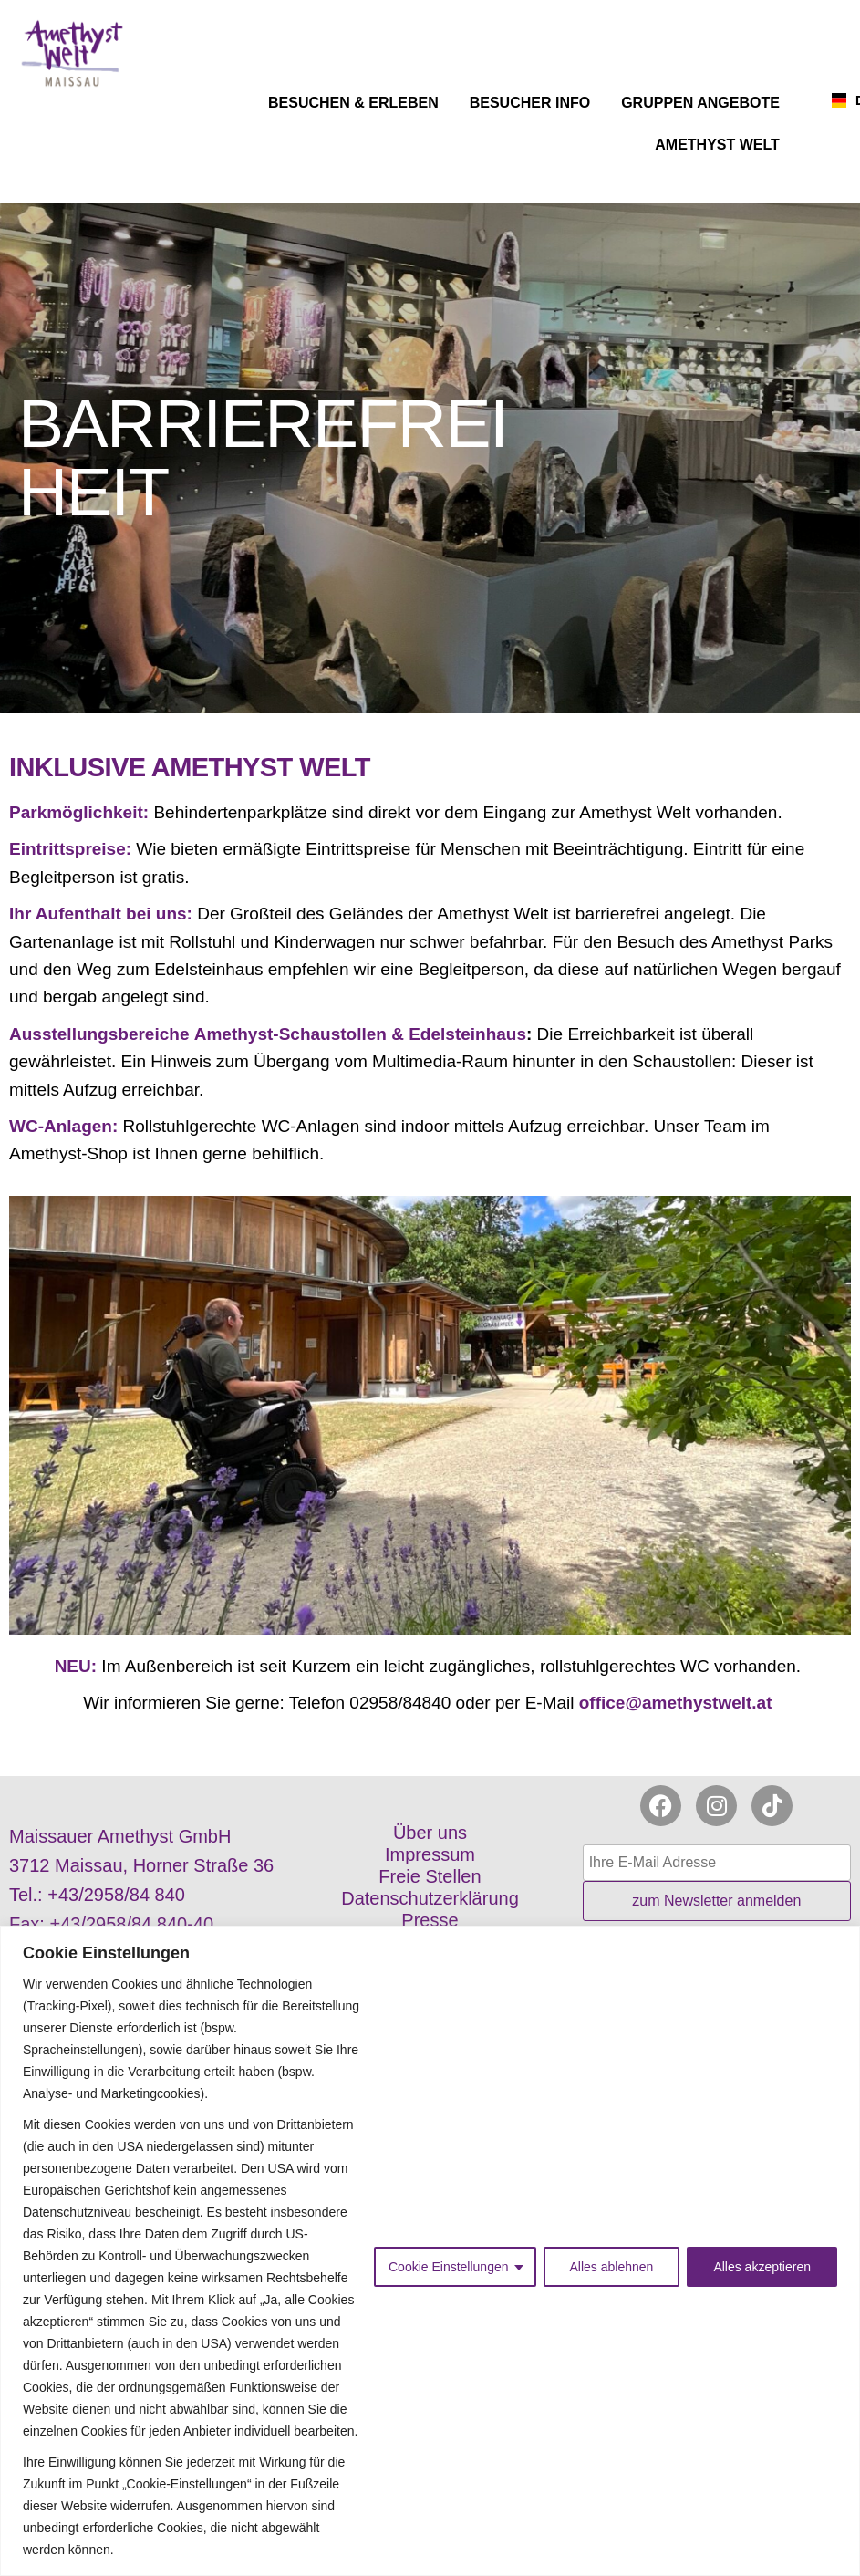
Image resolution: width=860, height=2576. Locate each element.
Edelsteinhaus (467, 1034)
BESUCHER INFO (534, 103)
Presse (429, 1920)
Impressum (430, 1854)
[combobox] (830, 100)
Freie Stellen (429, 1876)
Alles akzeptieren (762, 2266)
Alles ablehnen (612, 2266)
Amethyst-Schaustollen (290, 1034)
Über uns (430, 1833)
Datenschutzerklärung (430, 1898)
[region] (430, 2251)
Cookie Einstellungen (449, 2266)
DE (844, 100)
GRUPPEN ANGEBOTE (705, 103)
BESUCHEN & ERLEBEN (358, 103)
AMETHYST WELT (722, 145)
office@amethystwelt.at (678, 1702)
